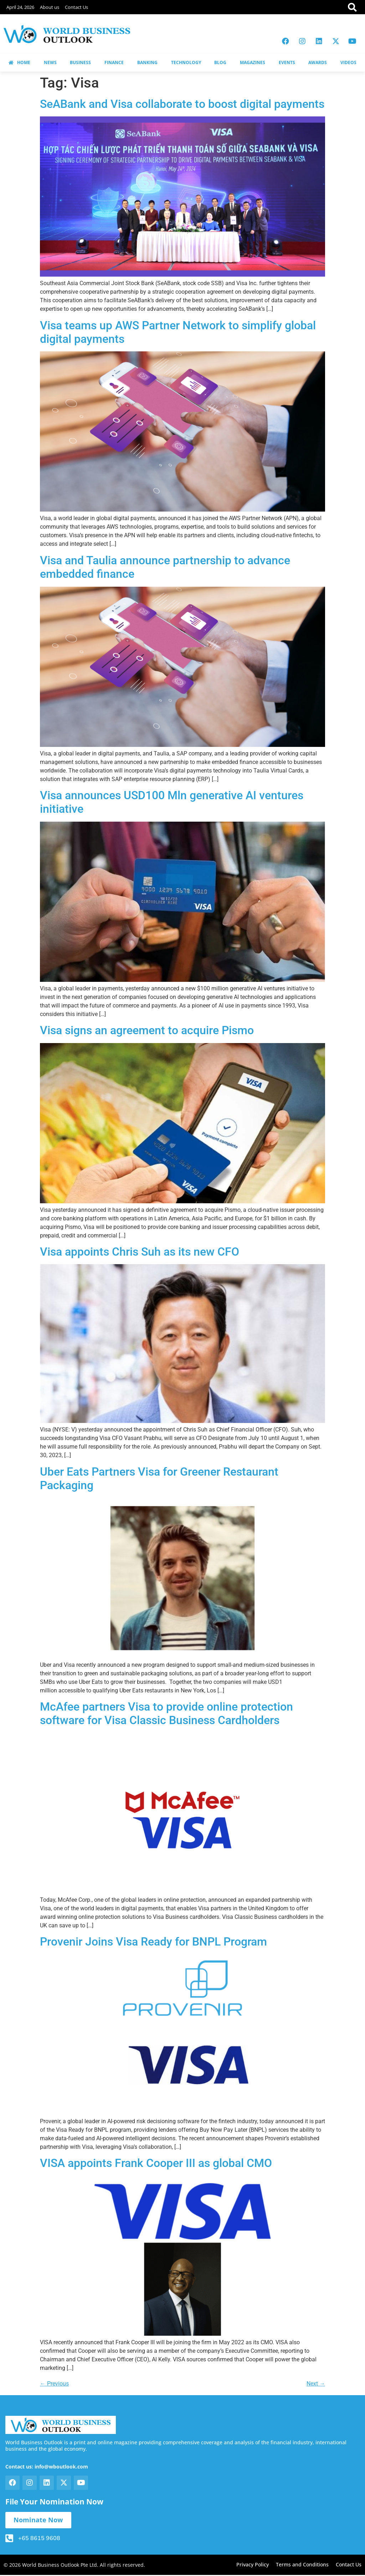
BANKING (147, 62)
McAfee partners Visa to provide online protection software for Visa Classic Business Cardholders (166, 1713)
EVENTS (287, 62)
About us (49, 7)
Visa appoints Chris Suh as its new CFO (139, 1251)
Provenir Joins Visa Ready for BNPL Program (153, 1941)
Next (316, 2383)
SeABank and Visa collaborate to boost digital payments (182, 104)
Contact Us (76, 7)
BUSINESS (80, 62)
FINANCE (114, 62)
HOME (19, 62)
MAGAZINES (252, 62)
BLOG (220, 62)
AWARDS (317, 62)
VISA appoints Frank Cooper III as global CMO (156, 2163)
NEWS (50, 62)
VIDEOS (348, 62)
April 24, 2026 (20, 7)
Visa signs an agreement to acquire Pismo (147, 1030)
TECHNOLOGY (186, 62)
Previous (54, 2383)
